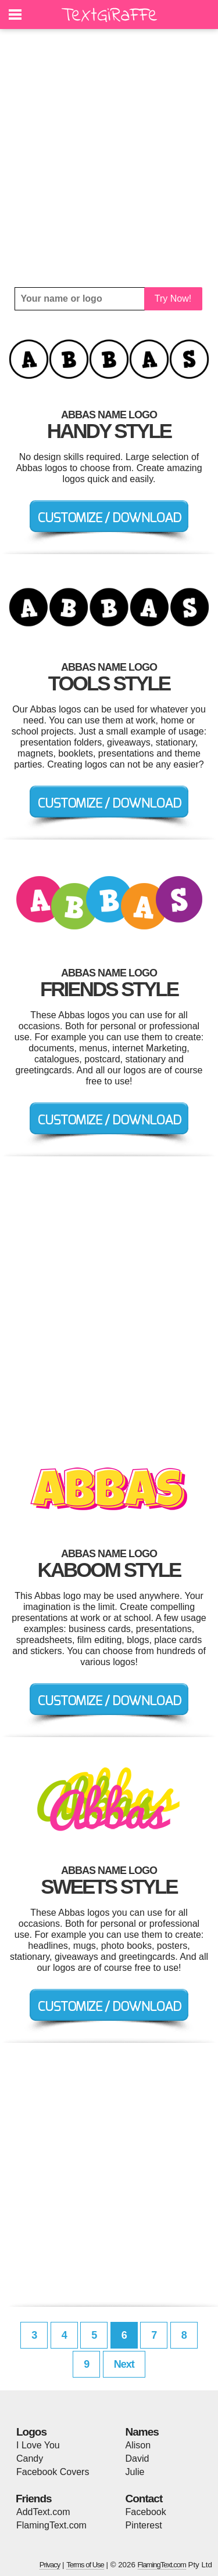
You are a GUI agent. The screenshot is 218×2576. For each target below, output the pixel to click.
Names (142, 2432)
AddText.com (43, 2512)
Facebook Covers (52, 2472)
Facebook (146, 2512)
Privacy (50, 2564)
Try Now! (173, 298)
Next (124, 2364)
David (137, 2458)
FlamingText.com (51, 2525)
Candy (29, 2458)
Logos (31, 2432)
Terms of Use (85, 2564)
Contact (144, 2498)
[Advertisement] (109, 158)
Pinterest (144, 2525)
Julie (135, 2472)
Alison (138, 2445)
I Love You (38, 2445)
